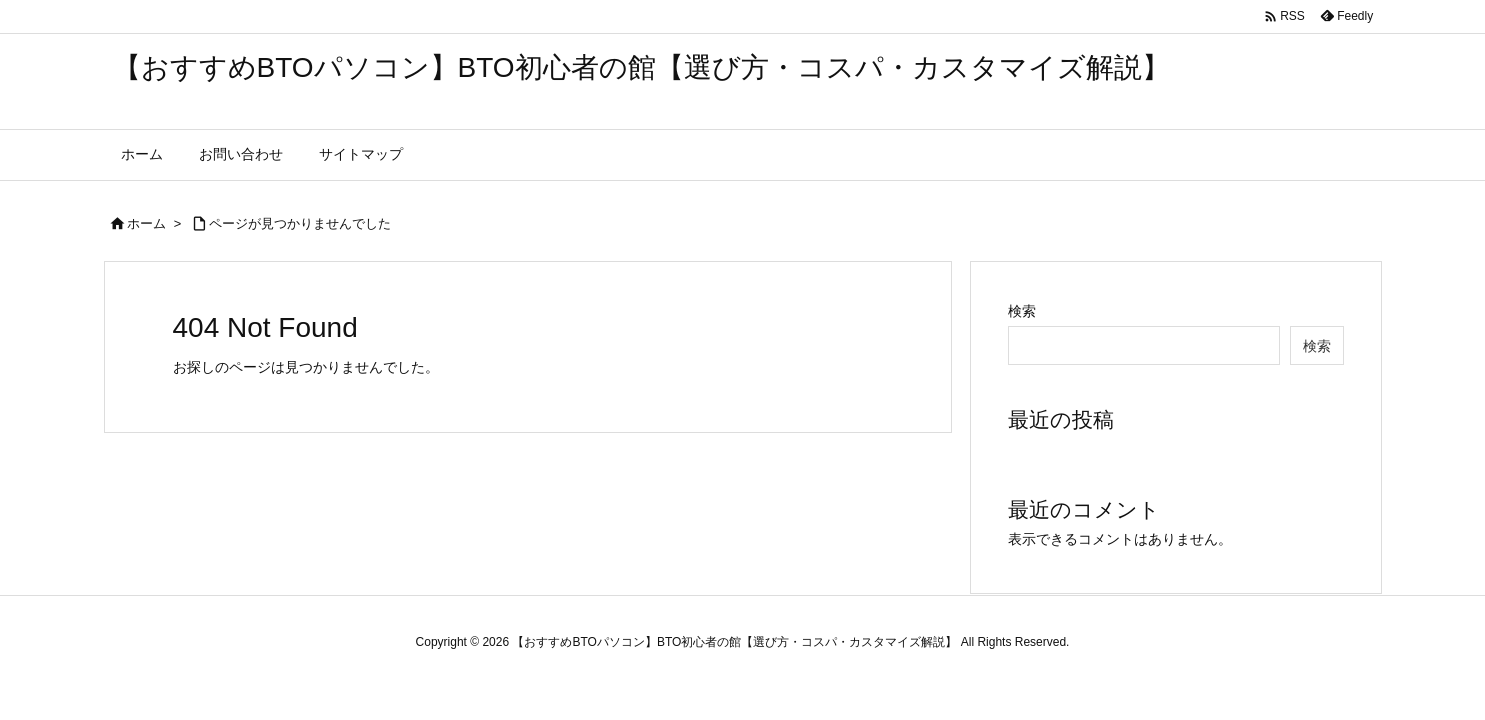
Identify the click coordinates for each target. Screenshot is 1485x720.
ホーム (146, 223)
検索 (1022, 311)
